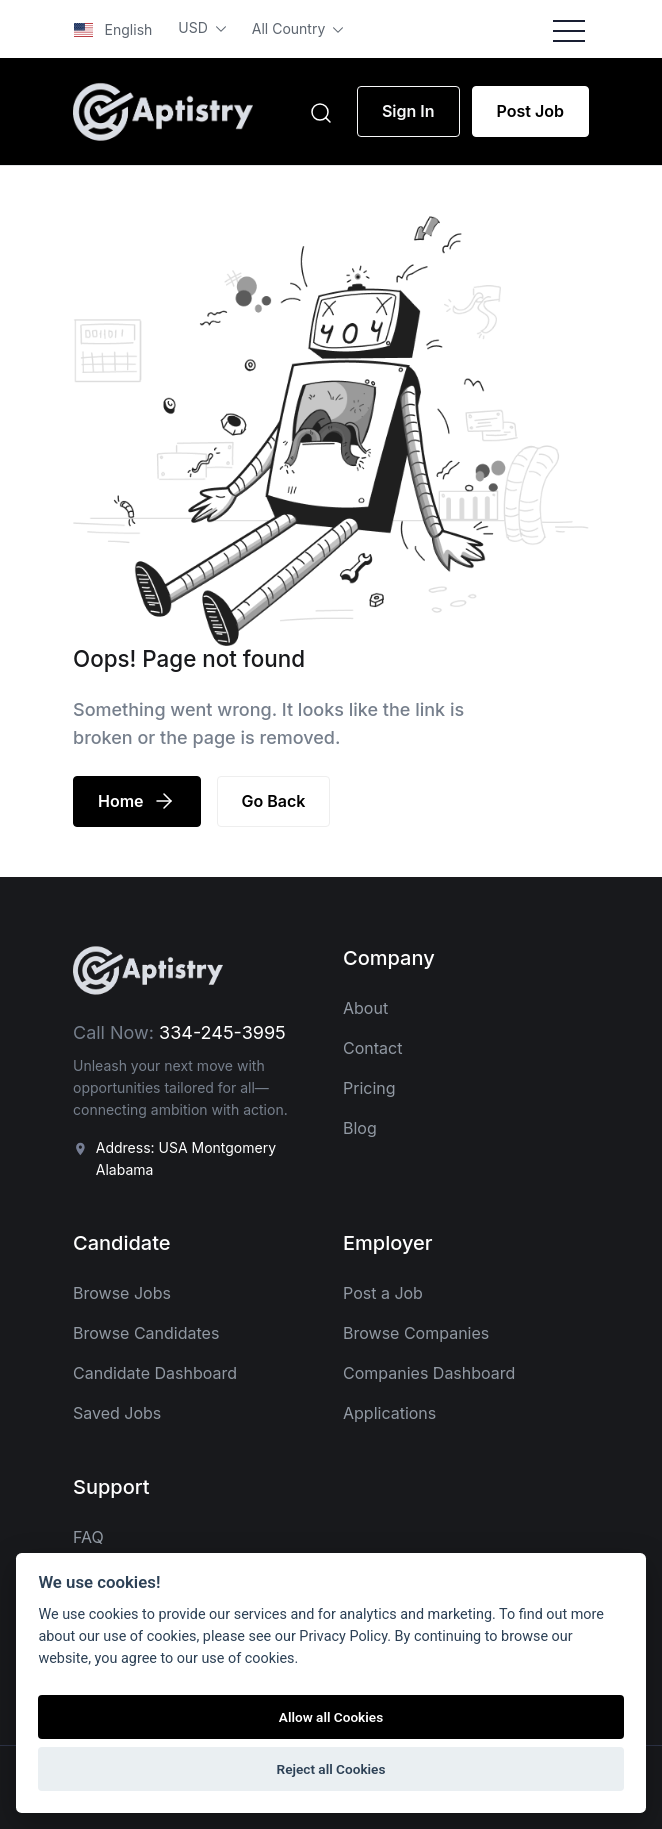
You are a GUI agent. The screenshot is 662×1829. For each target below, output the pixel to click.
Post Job (530, 111)
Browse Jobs (122, 1293)
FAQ (88, 1537)
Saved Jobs (117, 1413)
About (365, 1008)
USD (194, 27)
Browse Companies (416, 1333)
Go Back (274, 801)
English (113, 29)
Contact (372, 1048)
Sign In (408, 111)
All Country (290, 28)
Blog (360, 1128)
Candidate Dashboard (155, 1373)
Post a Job (383, 1293)
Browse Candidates (146, 1333)
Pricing (369, 1088)
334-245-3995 (222, 1032)
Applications (389, 1413)
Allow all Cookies (331, 1717)
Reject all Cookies (331, 1769)
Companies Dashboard (429, 1373)
